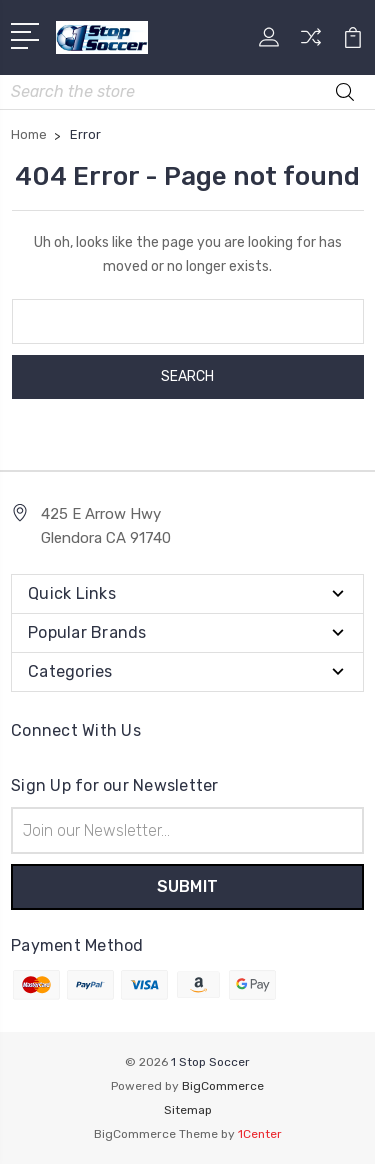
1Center (260, 1134)
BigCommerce (223, 1086)
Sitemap (188, 1110)
